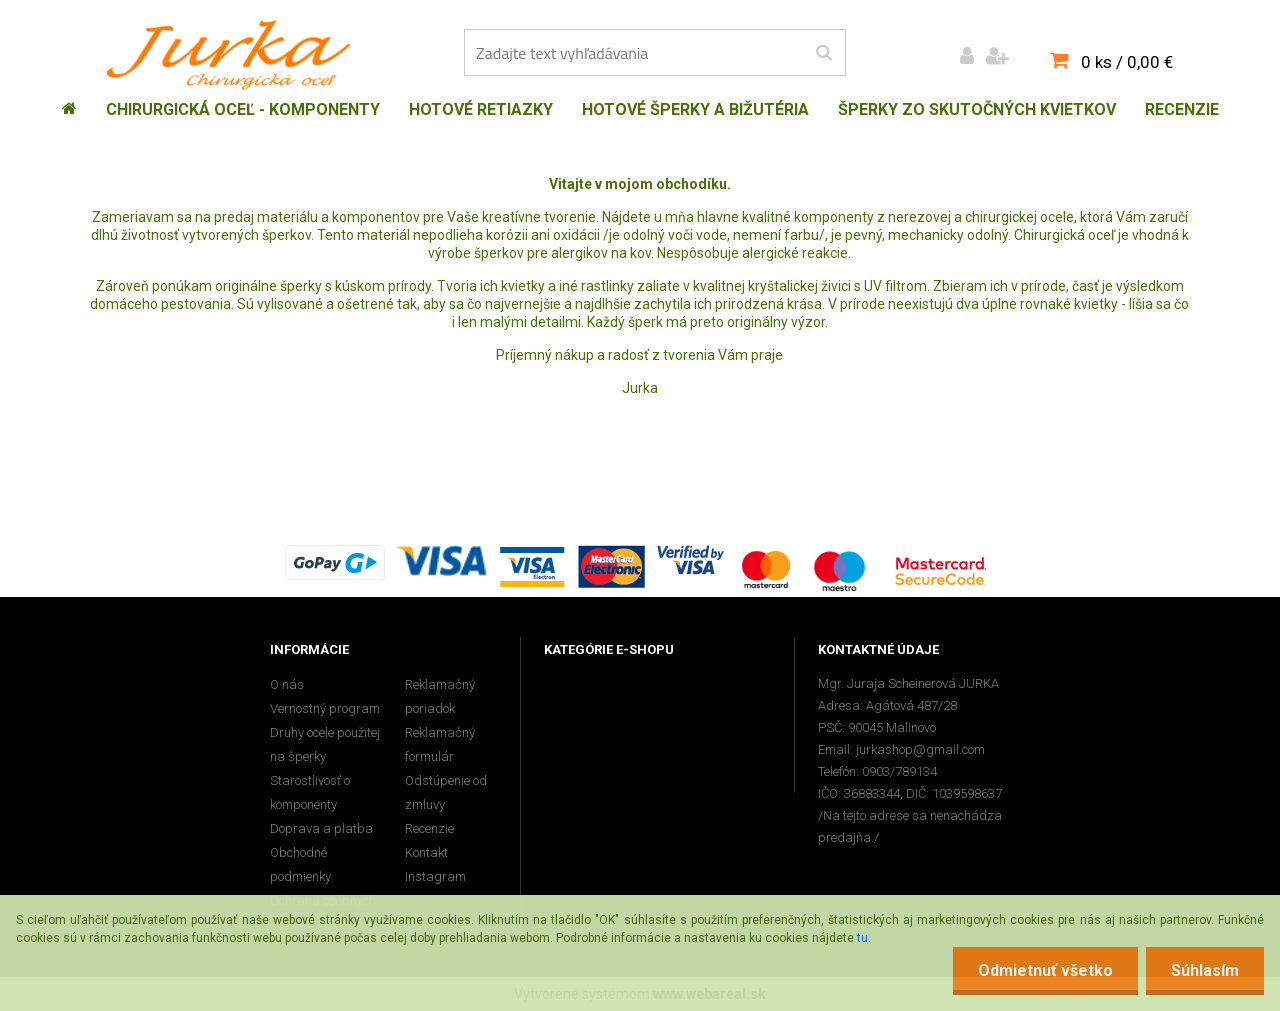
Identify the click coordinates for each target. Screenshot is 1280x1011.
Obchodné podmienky (300, 864)
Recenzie (429, 828)
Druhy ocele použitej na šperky (325, 744)
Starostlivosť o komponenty (310, 792)
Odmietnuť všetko (1045, 970)
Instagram (435, 876)
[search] (823, 53)
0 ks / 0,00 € (1127, 62)
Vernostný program (325, 708)
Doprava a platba (321, 828)
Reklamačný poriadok (440, 696)
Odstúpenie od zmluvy (446, 792)
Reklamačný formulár (440, 744)
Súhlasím (1205, 970)
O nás (287, 684)
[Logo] (233, 55)
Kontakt (426, 852)
